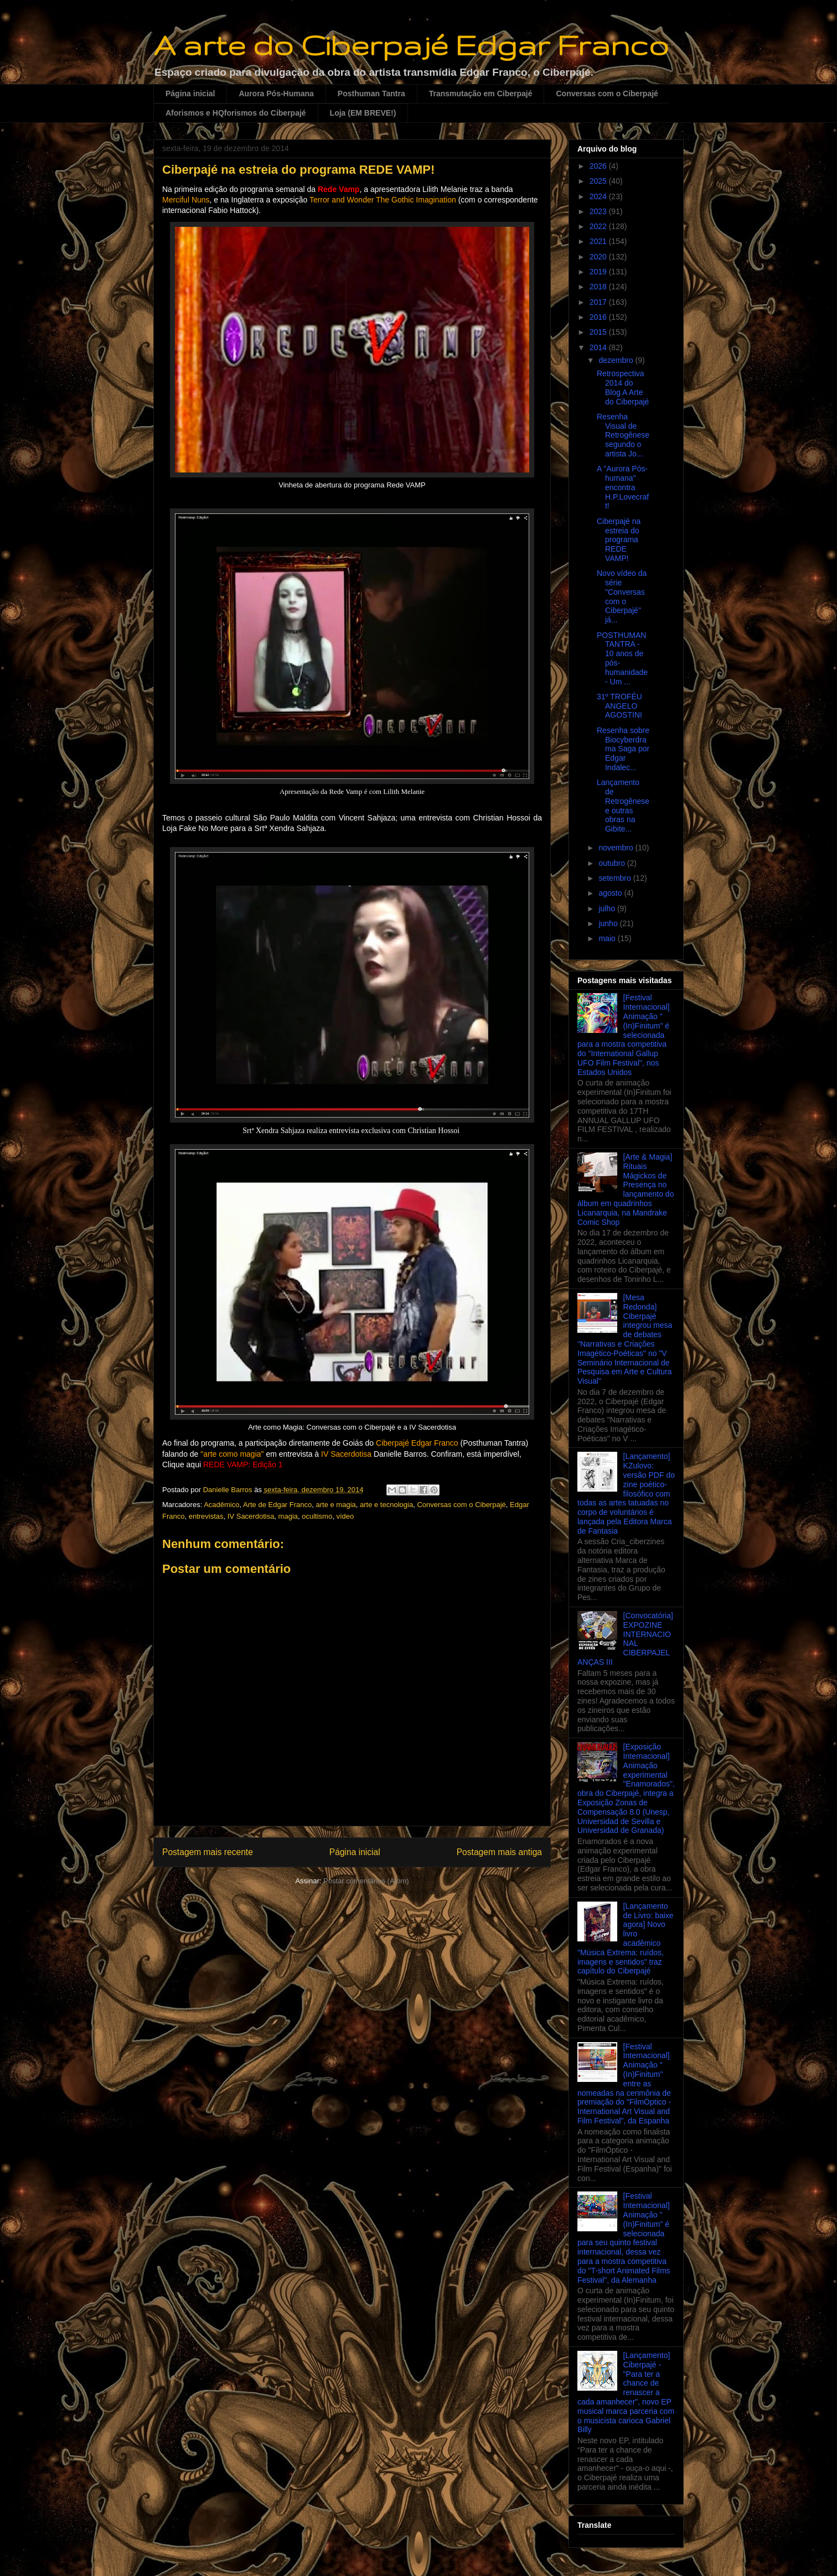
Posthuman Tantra (371, 93)
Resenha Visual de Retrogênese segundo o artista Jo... (623, 435)
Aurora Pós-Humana (276, 93)
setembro (615, 878)
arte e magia (336, 1504)
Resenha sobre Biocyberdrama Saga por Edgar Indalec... (623, 749)
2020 (599, 256)
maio (607, 938)
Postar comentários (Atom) (366, 1881)
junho (608, 923)
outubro (612, 863)
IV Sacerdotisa (251, 1516)
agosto (611, 893)
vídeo (345, 1516)
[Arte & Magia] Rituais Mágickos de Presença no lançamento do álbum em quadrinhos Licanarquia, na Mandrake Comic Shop (625, 1189)
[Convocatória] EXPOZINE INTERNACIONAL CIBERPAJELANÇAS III (625, 1638)
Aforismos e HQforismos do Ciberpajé (236, 112)
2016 (599, 317)
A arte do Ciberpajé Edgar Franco (411, 45)
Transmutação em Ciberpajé (481, 93)
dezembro (616, 360)
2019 (599, 271)
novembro (616, 847)
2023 (599, 211)
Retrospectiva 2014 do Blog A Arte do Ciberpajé (623, 387)
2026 (599, 166)
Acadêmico (221, 1504)
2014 (599, 347)
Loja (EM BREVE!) (363, 112)
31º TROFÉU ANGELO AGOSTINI (619, 706)
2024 (599, 196)
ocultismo (317, 1516)
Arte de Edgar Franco (277, 1504)
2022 (599, 226)
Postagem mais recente (207, 1852)
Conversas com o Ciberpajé (607, 93)
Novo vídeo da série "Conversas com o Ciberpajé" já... (622, 596)
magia (288, 1516)
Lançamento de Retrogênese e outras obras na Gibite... (623, 805)
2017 (599, 302)
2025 (599, 180)
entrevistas (206, 1516)
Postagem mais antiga (499, 1852)
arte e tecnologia (386, 1504)
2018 (599, 286)
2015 (599, 332)
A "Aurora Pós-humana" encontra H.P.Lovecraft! (623, 487)
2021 (599, 241)
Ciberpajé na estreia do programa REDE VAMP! (618, 540)
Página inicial (190, 93)
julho (607, 908)
